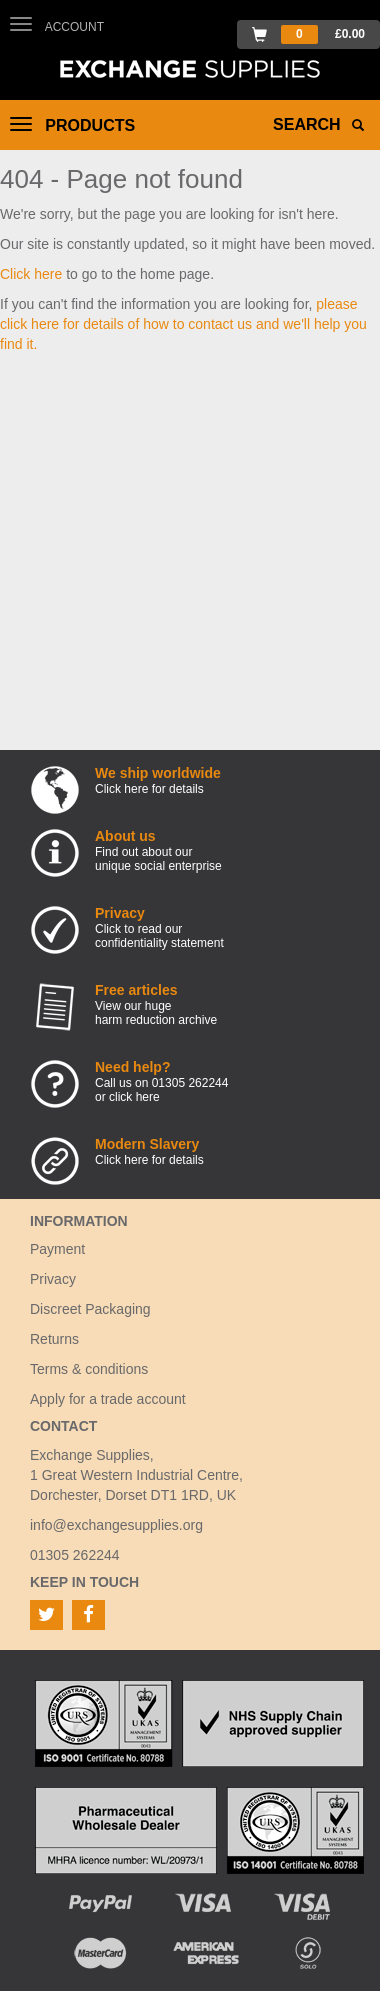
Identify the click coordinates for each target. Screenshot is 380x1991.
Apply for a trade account (108, 1399)
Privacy (53, 1279)
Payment (57, 1249)
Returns (54, 1339)
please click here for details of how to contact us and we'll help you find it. (183, 324)
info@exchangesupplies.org (116, 1525)
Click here (31, 274)
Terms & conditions (89, 1369)
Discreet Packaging (90, 1309)
